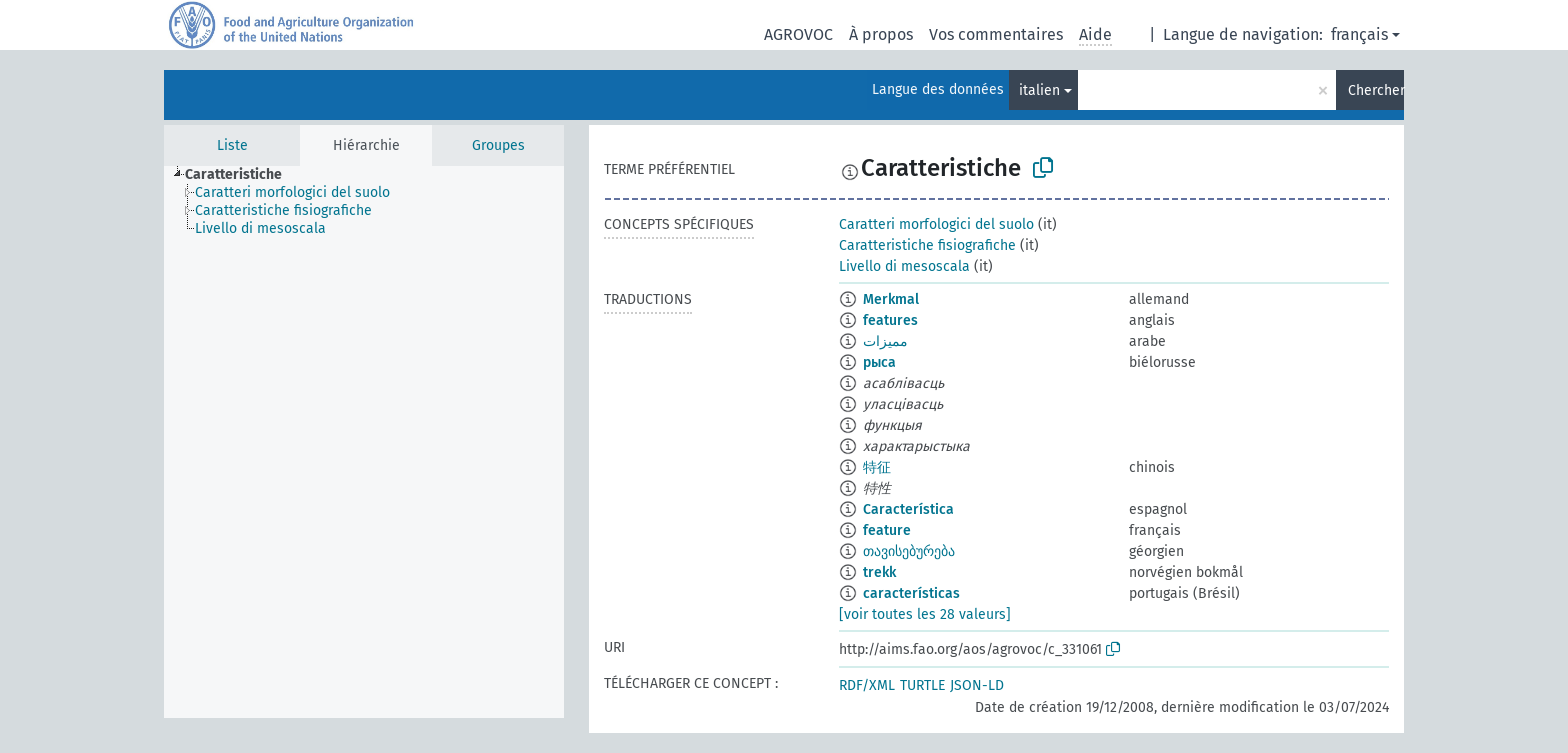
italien (1039, 90)
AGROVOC (798, 34)
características (911, 593)
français (1359, 34)
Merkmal (891, 299)
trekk (879, 572)
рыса (879, 362)
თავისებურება (909, 551)
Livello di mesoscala (904, 266)
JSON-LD (977, 685)
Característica (908, 509)
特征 (877, 467)
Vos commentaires (996, 34)
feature (887, 530)
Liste (232, 145)
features (890, 320)
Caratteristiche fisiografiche (927, 245)
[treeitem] (242, 175)
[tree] (364, 442)
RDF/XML (867, 685)
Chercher (1376, 90)
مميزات (885, 341)
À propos (881, 34)
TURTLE (922, 685)
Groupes (498, 145)
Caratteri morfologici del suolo (936, 224)
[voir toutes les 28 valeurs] (925, 614)
